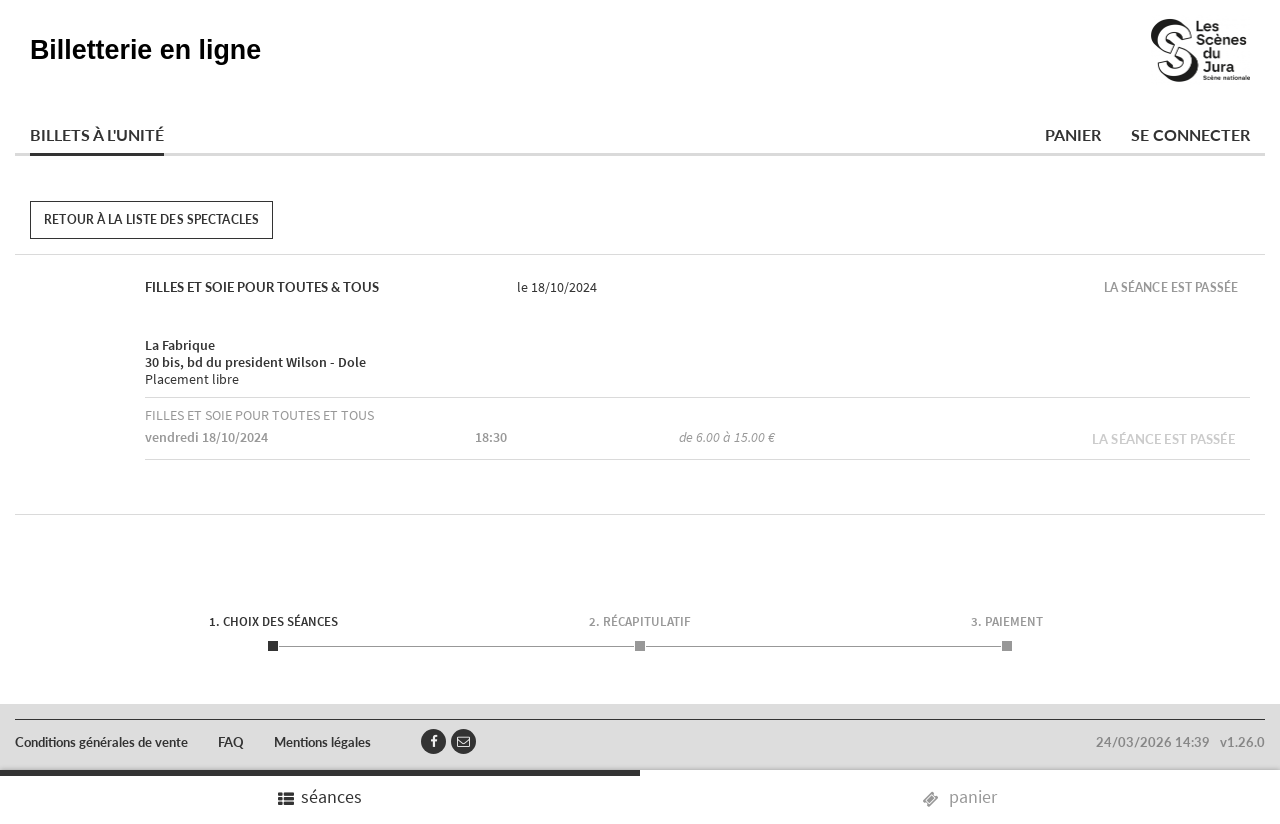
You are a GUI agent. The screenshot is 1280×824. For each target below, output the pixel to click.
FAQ (231, 742)
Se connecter (1190, 134)
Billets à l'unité (97, 134)
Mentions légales (322, 742)
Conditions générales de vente (101, 742)
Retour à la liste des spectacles (151, 219)
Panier (1073, 134)
